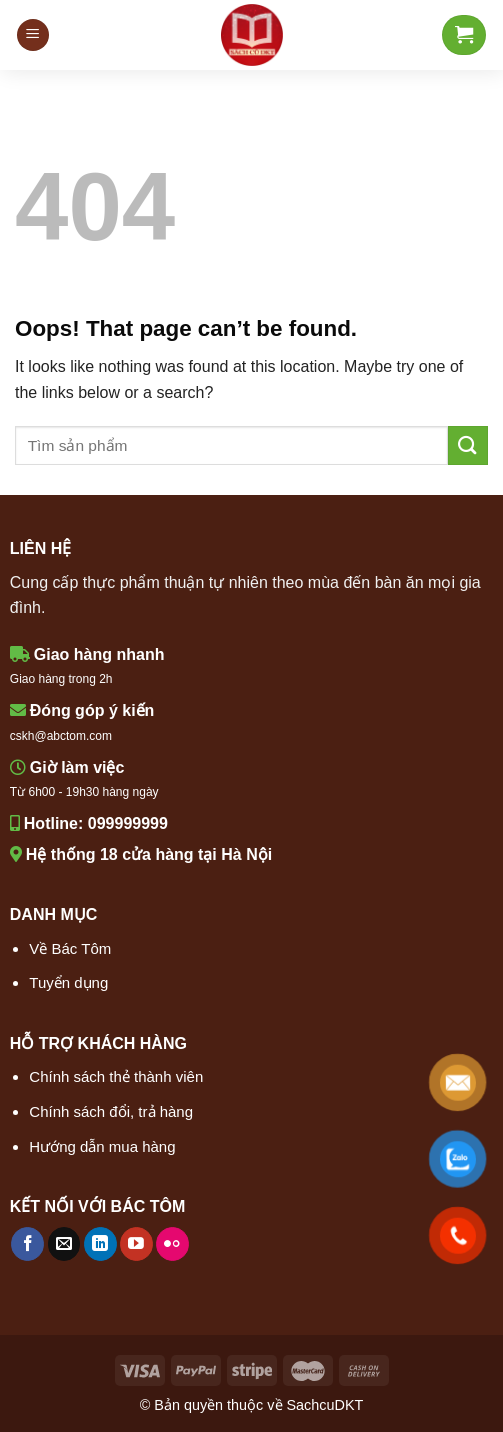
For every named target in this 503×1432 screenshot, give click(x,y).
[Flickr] (172, 1244)
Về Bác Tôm (70, 948)
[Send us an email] (64, 1244)
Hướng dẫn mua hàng (102, 1146)
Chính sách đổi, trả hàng (111, 1111)
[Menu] (33, 35)
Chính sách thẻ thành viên (116, 1076)
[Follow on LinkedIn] (100, 1244)
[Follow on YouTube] (136, 1244)
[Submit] (468, 445)
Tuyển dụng (68, 982)
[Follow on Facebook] (27, 1244)
